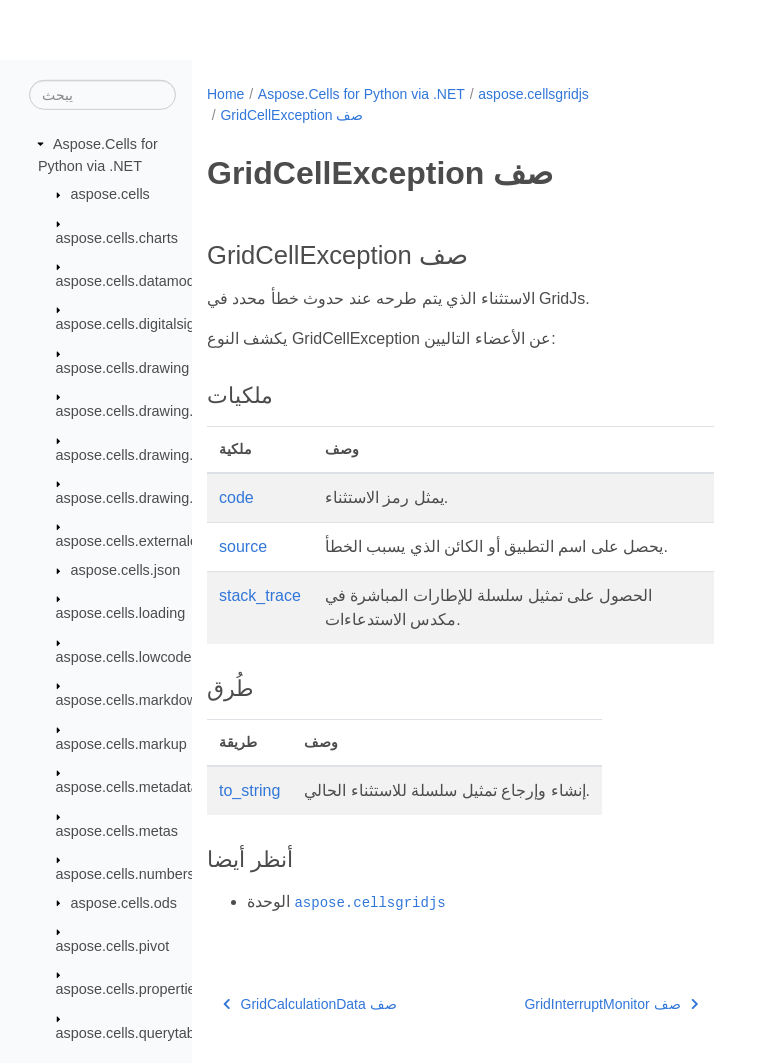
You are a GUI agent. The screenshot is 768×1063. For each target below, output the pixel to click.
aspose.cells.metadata (127, 787)
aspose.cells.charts (117, 237)
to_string (249, 790)
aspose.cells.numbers (125, 874)
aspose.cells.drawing (123, 368)
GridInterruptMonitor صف (611, 1004)
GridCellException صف (291, 115)
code (236, 497)
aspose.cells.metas (117, 830)
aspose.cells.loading (121, 613)
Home (225, 94)
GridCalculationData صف (310, 1004)
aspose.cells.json (126, 570)
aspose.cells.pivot (113, 946)
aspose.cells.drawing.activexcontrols (172, 411)
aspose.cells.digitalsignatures (149, 324)
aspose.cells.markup (121, 744)
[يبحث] (102, 95)
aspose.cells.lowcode (124, 657)
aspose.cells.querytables (135, 1033)
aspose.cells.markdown (131, 700)
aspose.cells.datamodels (135, 281)
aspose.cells (110, 194)
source (243, 546)
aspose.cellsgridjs (533, 94)
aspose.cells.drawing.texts (140, 498)
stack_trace (260, 595)
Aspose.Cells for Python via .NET (361, 94)
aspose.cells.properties (129, 989)
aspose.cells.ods (124, 902)
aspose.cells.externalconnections (161, 541)
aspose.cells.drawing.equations (156, 454)
